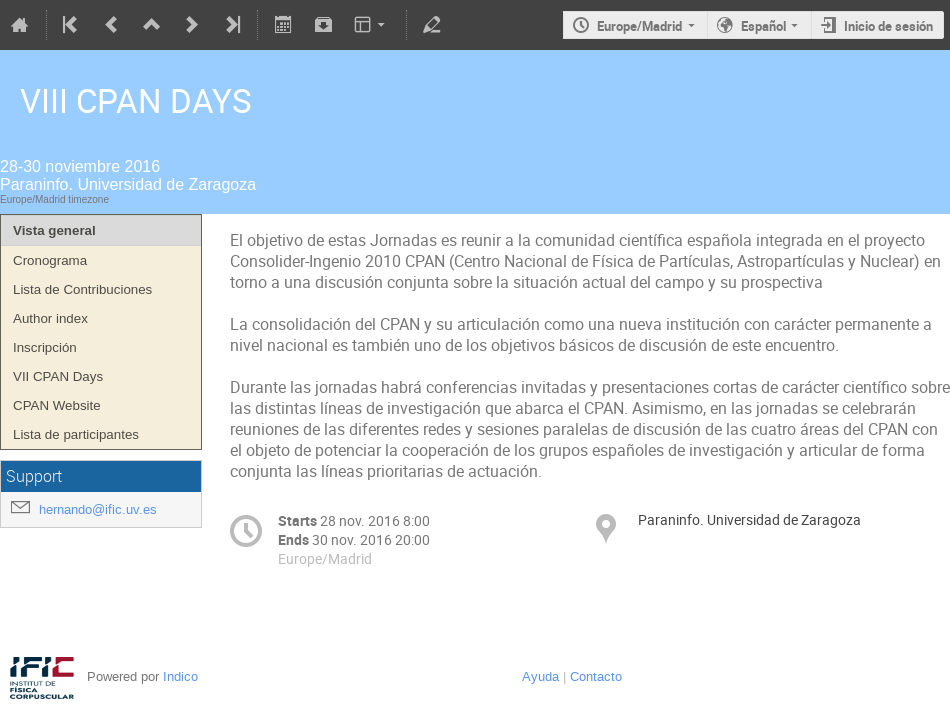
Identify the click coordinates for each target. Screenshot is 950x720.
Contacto (596, 676)
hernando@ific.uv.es (98, 509)
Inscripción (45, 347)
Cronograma (50, 260)
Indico (180, 676)
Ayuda (540, 676)
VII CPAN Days (58, 376)
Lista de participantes (76, 434)
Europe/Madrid (639, 26)
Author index (50, 318)
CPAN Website (57, 405)
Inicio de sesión (888, 26)
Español (763, 26)
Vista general (54, 230)
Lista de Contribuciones (82, 289)
